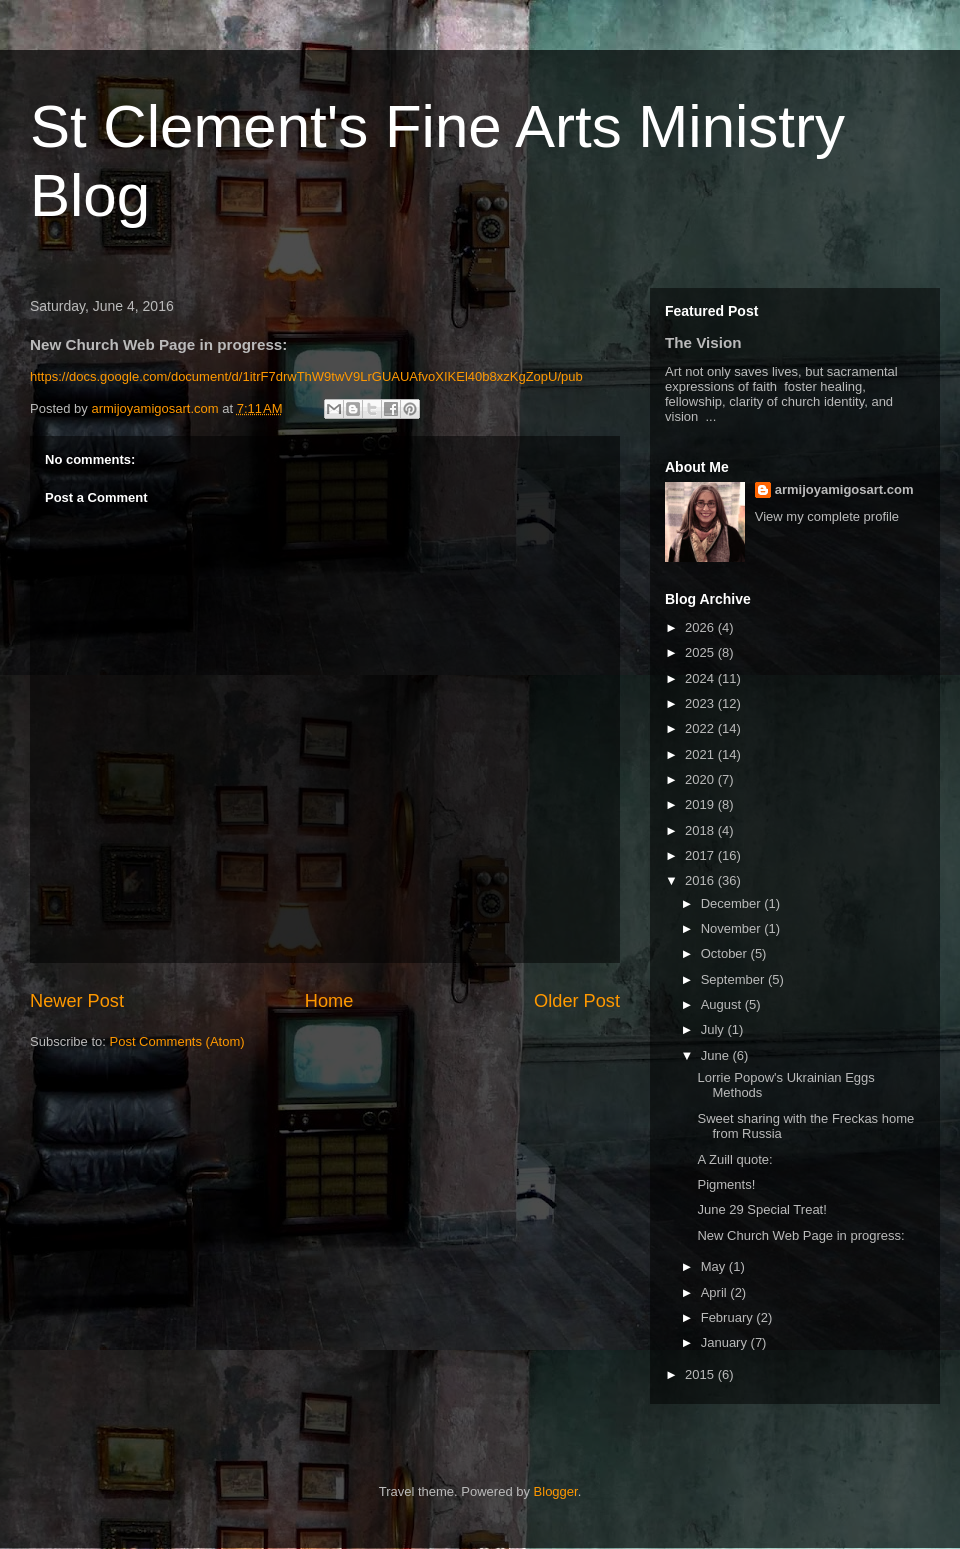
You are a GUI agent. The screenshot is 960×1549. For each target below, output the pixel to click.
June (717, 1055)
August (723, 1004)
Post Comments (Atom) (177, 1041)
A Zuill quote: (734, 1159)
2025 (701, 652)
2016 (701, 880)
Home (329, 1001)
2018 (701, 830)
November (733, 928)
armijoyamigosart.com (844, 489)
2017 (701, 855)
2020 (701, 779)
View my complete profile (827, 516)
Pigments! (726, 1184)
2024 (701, 678)
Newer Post (77, 1001)
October (726, 953)
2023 (701, 703)
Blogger (556, 1491)
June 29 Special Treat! (761, 1209)
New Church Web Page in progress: (800, 1235)
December (733, 903)
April (716, 1292)
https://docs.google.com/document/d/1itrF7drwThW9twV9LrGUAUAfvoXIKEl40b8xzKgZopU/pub (306, 376)
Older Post (577, 1001)
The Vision (703, 342)
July (714, 1029)
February (729, 1317)
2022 (701, 728)
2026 (701, 627)
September (734, 979)
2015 (701, 1374)
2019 (701, 804)
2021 (701, 754)
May (715, 1266)
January (726, 1342)
